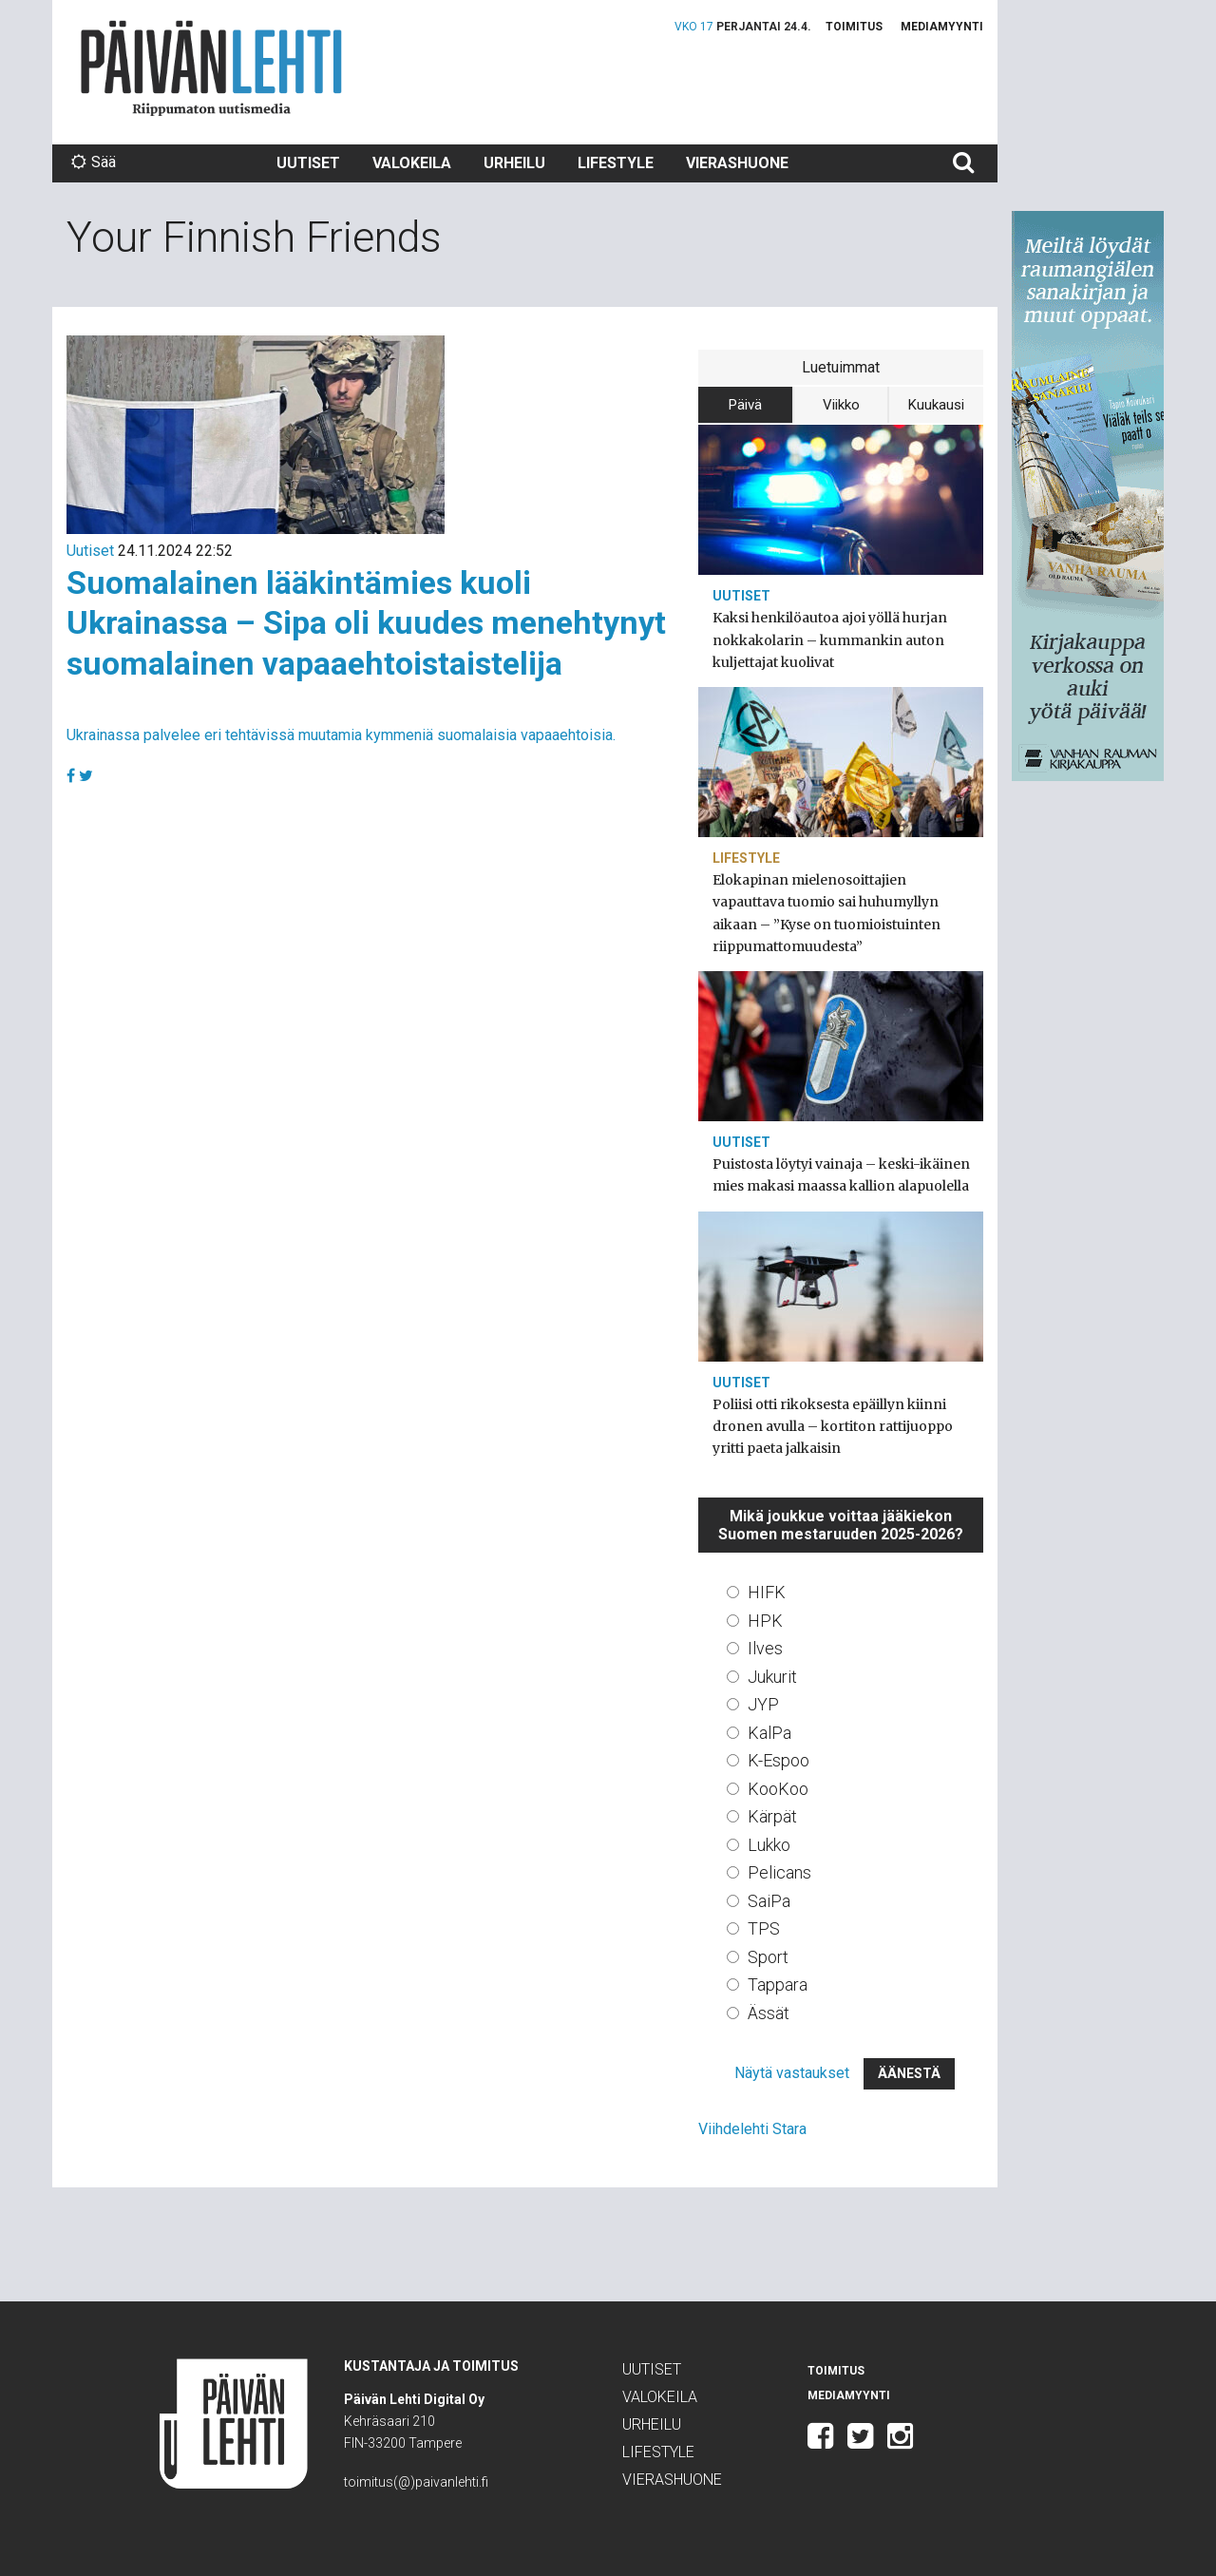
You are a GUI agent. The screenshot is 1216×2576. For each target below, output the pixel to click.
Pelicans (779, 1872)
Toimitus (854, 26)
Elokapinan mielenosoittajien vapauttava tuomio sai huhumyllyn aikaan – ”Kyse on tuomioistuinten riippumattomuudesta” (826, 913)
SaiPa (769, 1901)
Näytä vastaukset (791, 2073)
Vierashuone (737, 163)
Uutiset (308, 163)
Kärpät (772, 1816)
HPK (765, 1621)
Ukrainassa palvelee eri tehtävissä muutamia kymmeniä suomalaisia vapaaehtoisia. (341, 735)
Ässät (768, 2013)
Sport (768, 1957)
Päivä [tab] (745, 404)
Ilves (765, 1648)
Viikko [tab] (841, 404)
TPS (764, 1928)
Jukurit (772, 1677)
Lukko (769, 1845)
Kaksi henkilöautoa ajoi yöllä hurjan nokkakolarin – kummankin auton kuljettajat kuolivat (829, 639)
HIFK (767, 1592)
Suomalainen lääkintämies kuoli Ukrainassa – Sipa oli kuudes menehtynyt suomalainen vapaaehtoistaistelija (366, 622)
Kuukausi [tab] (936, 404)
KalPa (769, 1733)
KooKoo (778, 1789)
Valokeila (411, 163)
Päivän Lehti (211, 68)
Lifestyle (616, 163)
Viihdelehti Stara (752, 2129)
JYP (763, 1704)
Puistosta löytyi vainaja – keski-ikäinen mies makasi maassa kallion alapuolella (841, 1174)
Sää (93, 162)
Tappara (778, 1984)
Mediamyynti (942, 26)
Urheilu (514, 163)
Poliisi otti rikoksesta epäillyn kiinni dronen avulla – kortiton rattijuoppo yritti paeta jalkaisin (832, 1426)
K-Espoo (778, 1760)
